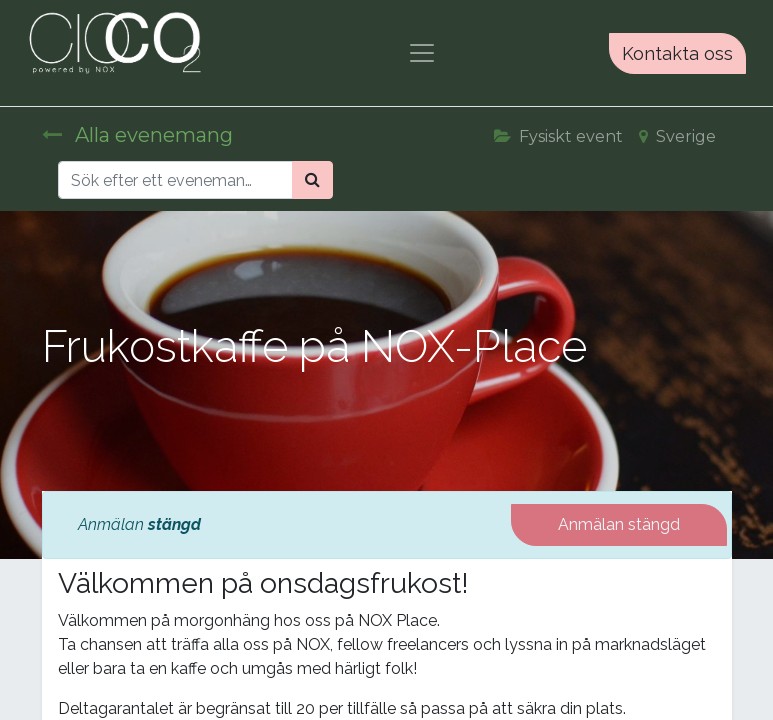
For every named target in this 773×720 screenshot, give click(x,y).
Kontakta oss (677, 53)
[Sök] (312, 180)
